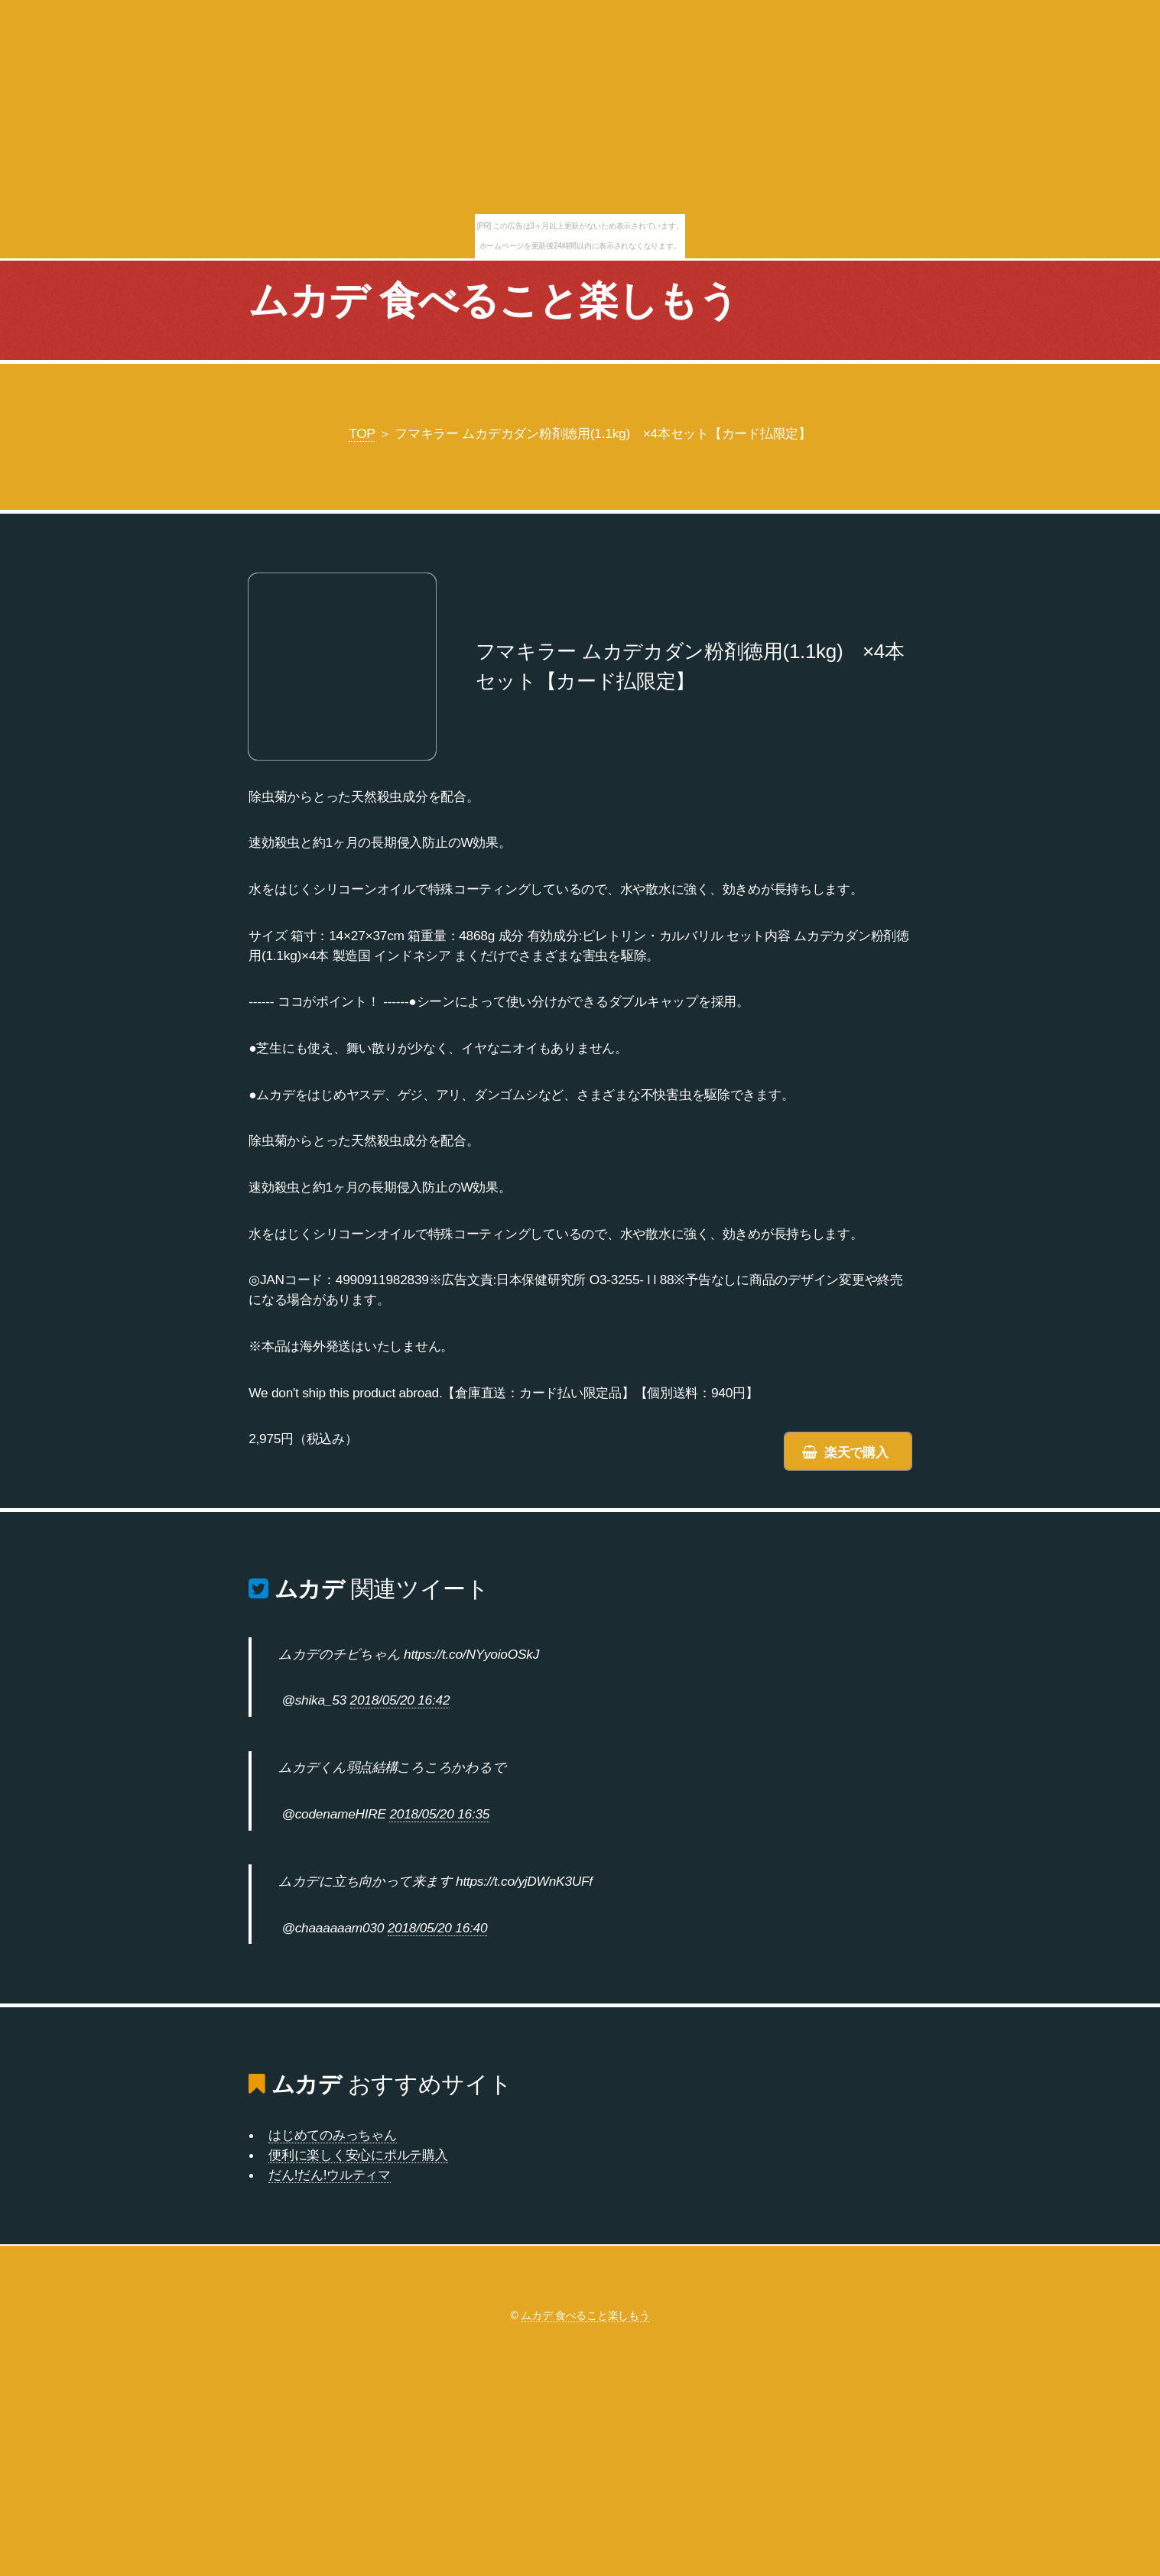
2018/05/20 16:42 (400, 1700)
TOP (362, 433)
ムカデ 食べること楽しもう (493, 300)
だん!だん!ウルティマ (329, 2174)
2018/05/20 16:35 (439, 1814)
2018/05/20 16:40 (438, 1927)
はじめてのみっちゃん (332, 2135)
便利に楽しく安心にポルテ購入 (357, 2154)
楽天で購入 (856, 1452)
